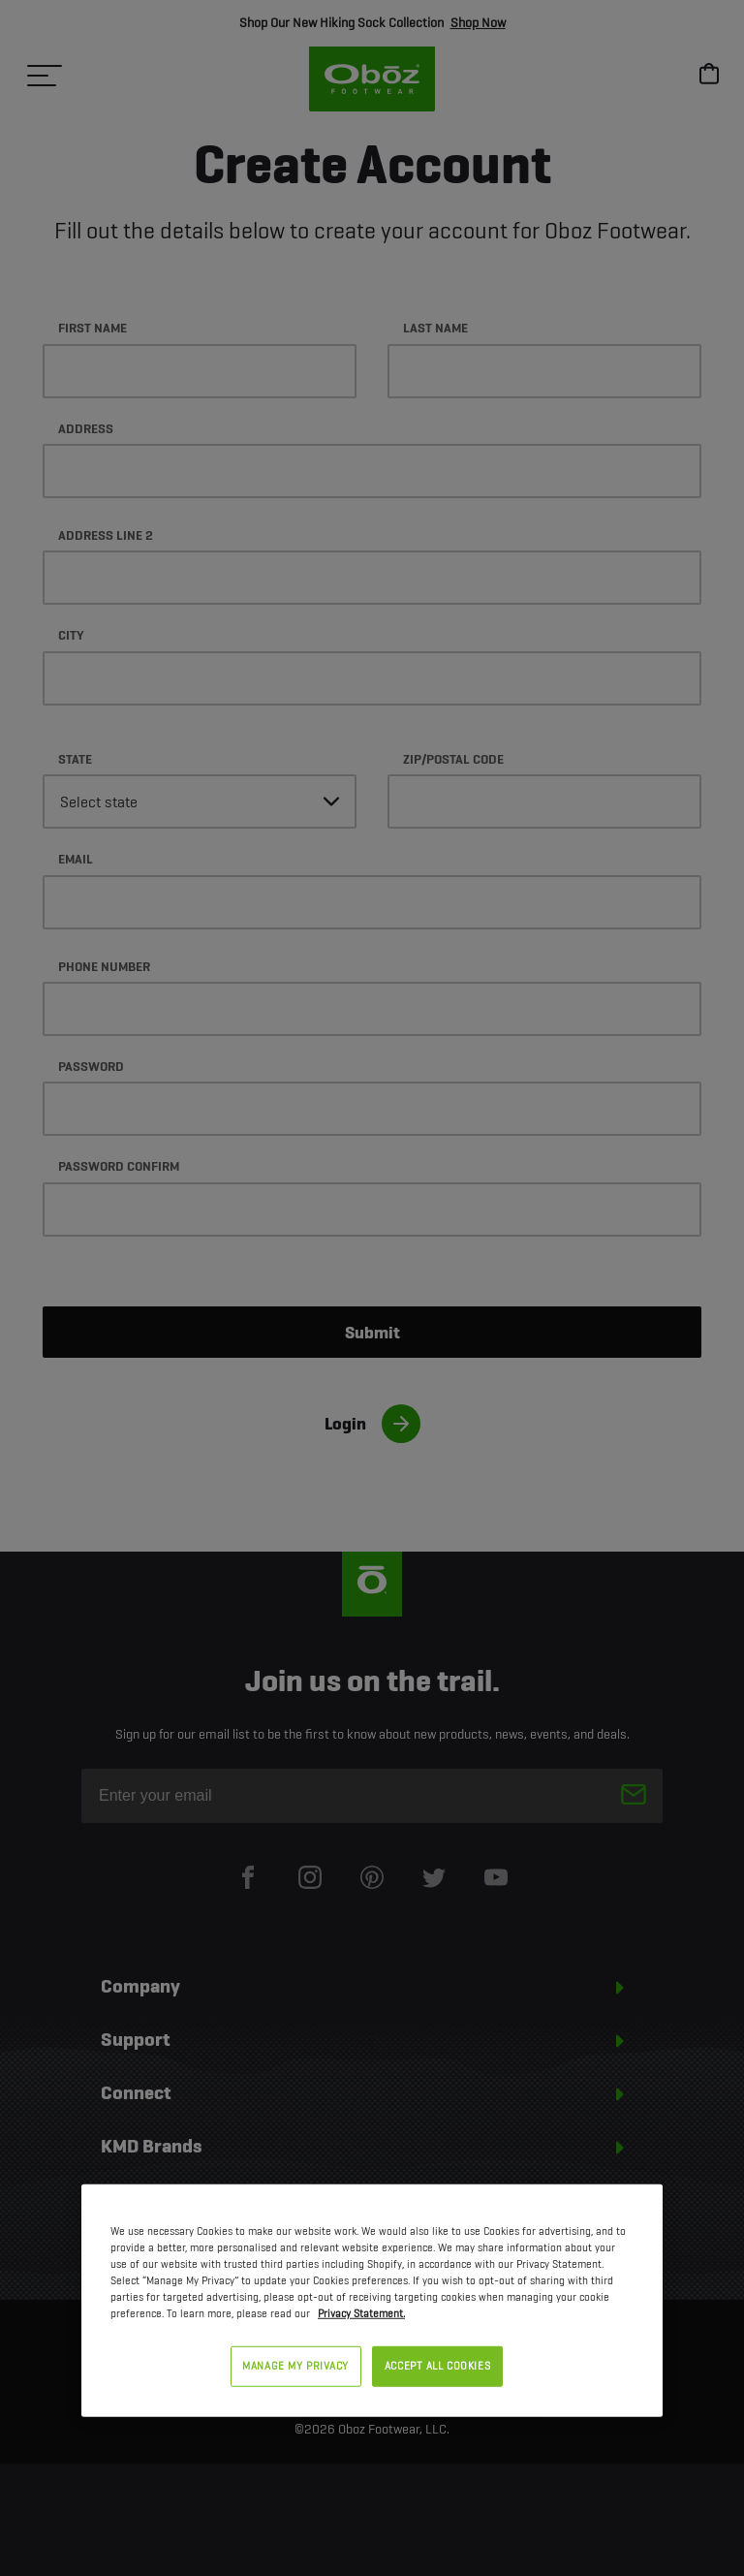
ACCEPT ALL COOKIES (437, 2365)
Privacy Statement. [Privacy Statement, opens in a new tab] (361, 2313)
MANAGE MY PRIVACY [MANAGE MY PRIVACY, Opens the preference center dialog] (295, 2365)
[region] (372, 2300)
